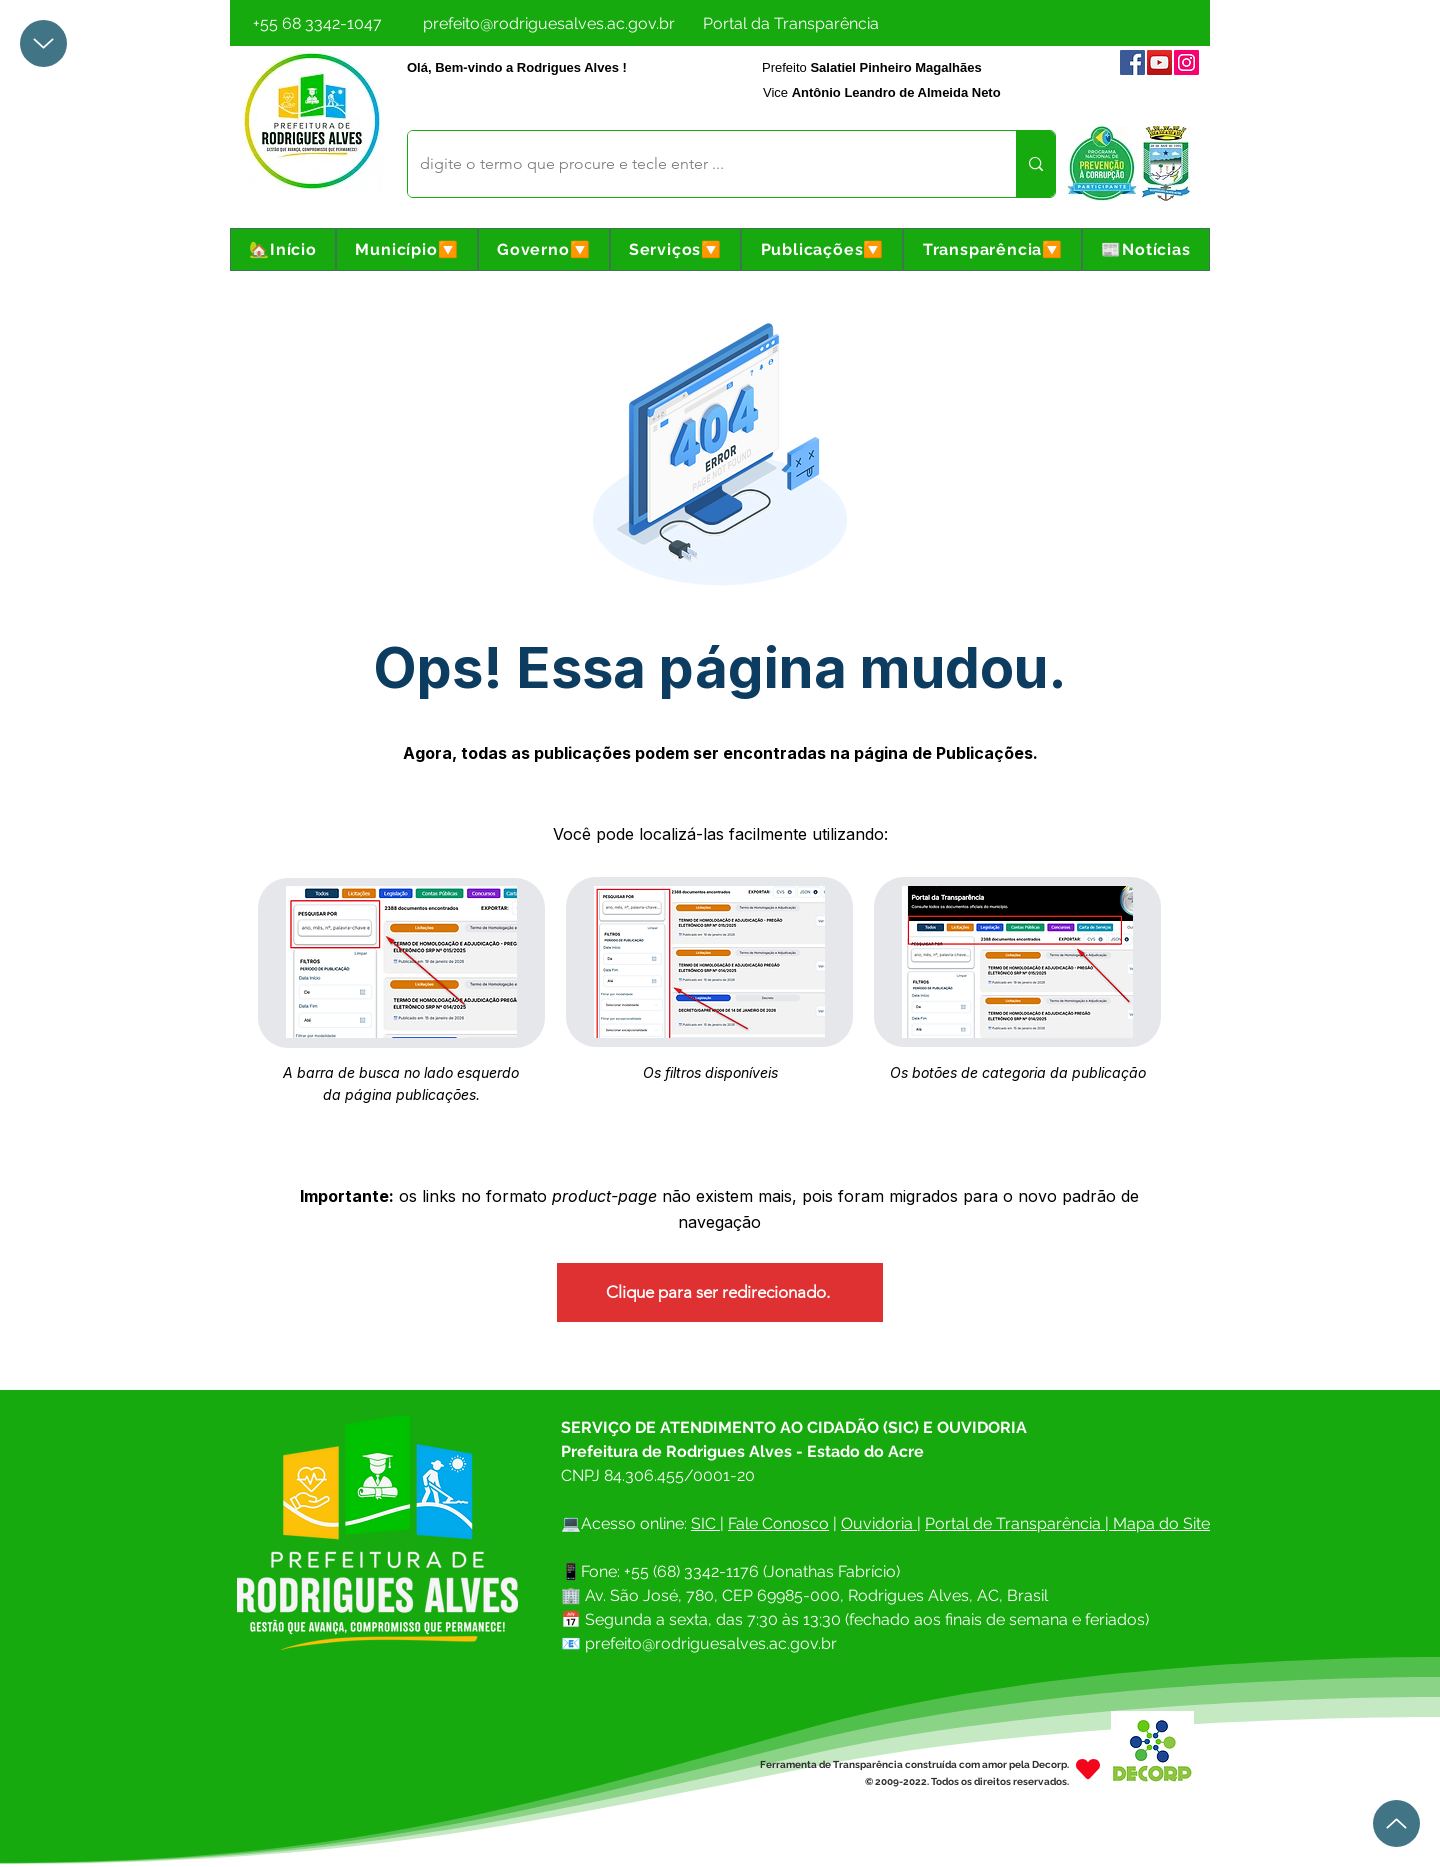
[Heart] (1088, 1768)
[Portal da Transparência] (790, 23)
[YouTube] (1159, 62)
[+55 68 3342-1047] (317, 23)
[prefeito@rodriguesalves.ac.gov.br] (549, 23)
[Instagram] (1186, 62)
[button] (407, 249)
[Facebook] (1132, 62)
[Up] (43, 43)
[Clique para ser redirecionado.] (720, 1292)
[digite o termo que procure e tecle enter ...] (697, 164)
